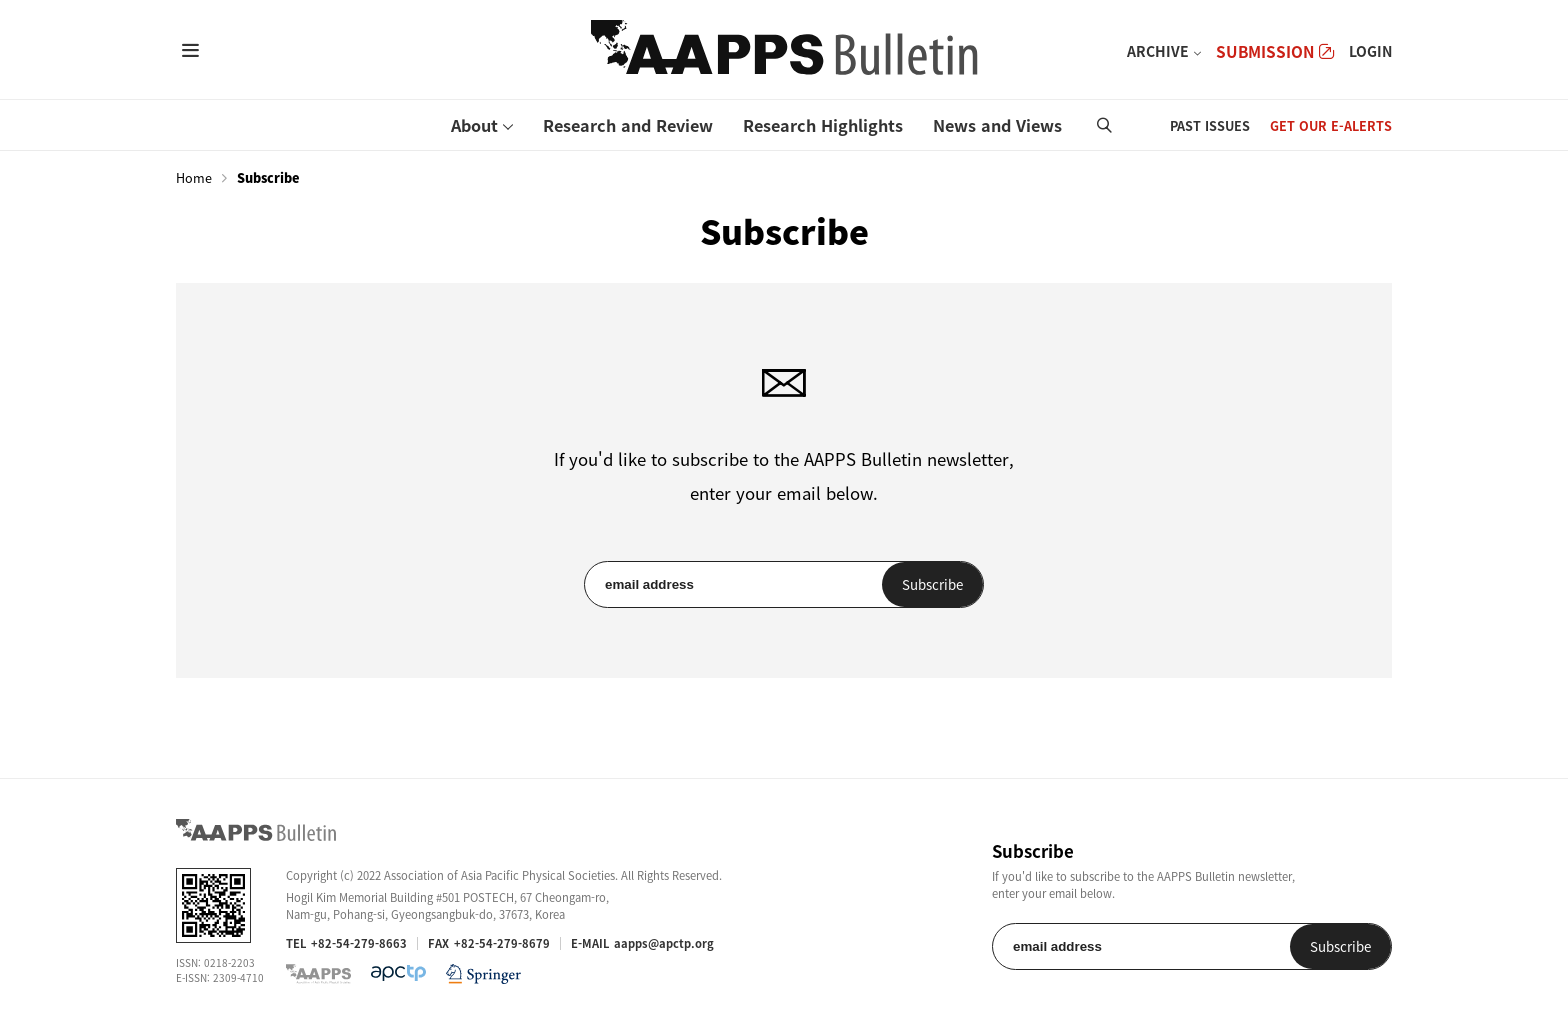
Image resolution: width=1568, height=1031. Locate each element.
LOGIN (1370, 51)
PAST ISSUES (1210, 125)
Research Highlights (823, 125)
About (474, 125)
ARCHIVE (1158, 51)
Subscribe (932, 584)
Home (194, 178)
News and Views (997, 125)
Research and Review (628, 125)
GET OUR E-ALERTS (1331, 125)
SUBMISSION (1275, 51)
